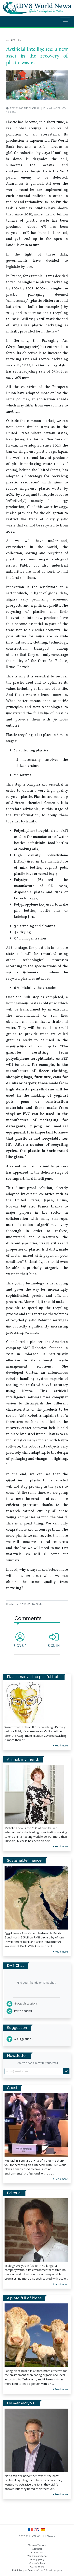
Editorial (14, 2193)
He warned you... (21, 2403)
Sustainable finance (24, 1860)
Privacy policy (37, 2559)
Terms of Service (37, 2545)
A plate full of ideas (24, 2298)
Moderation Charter (37, 2556)
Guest (12, 2087)
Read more (60, 2179)
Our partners (37, 2566)
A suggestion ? (20, 2039)
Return (14, 40)
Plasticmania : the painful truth (34, 1676)
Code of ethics (37, 2563)
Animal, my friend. (23, 1759)
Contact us (37, 2552)
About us (37, 2548)
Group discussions (22, 2003)
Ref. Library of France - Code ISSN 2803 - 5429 (37, 2570)
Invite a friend (19, 2011)
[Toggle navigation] (65, 21)
